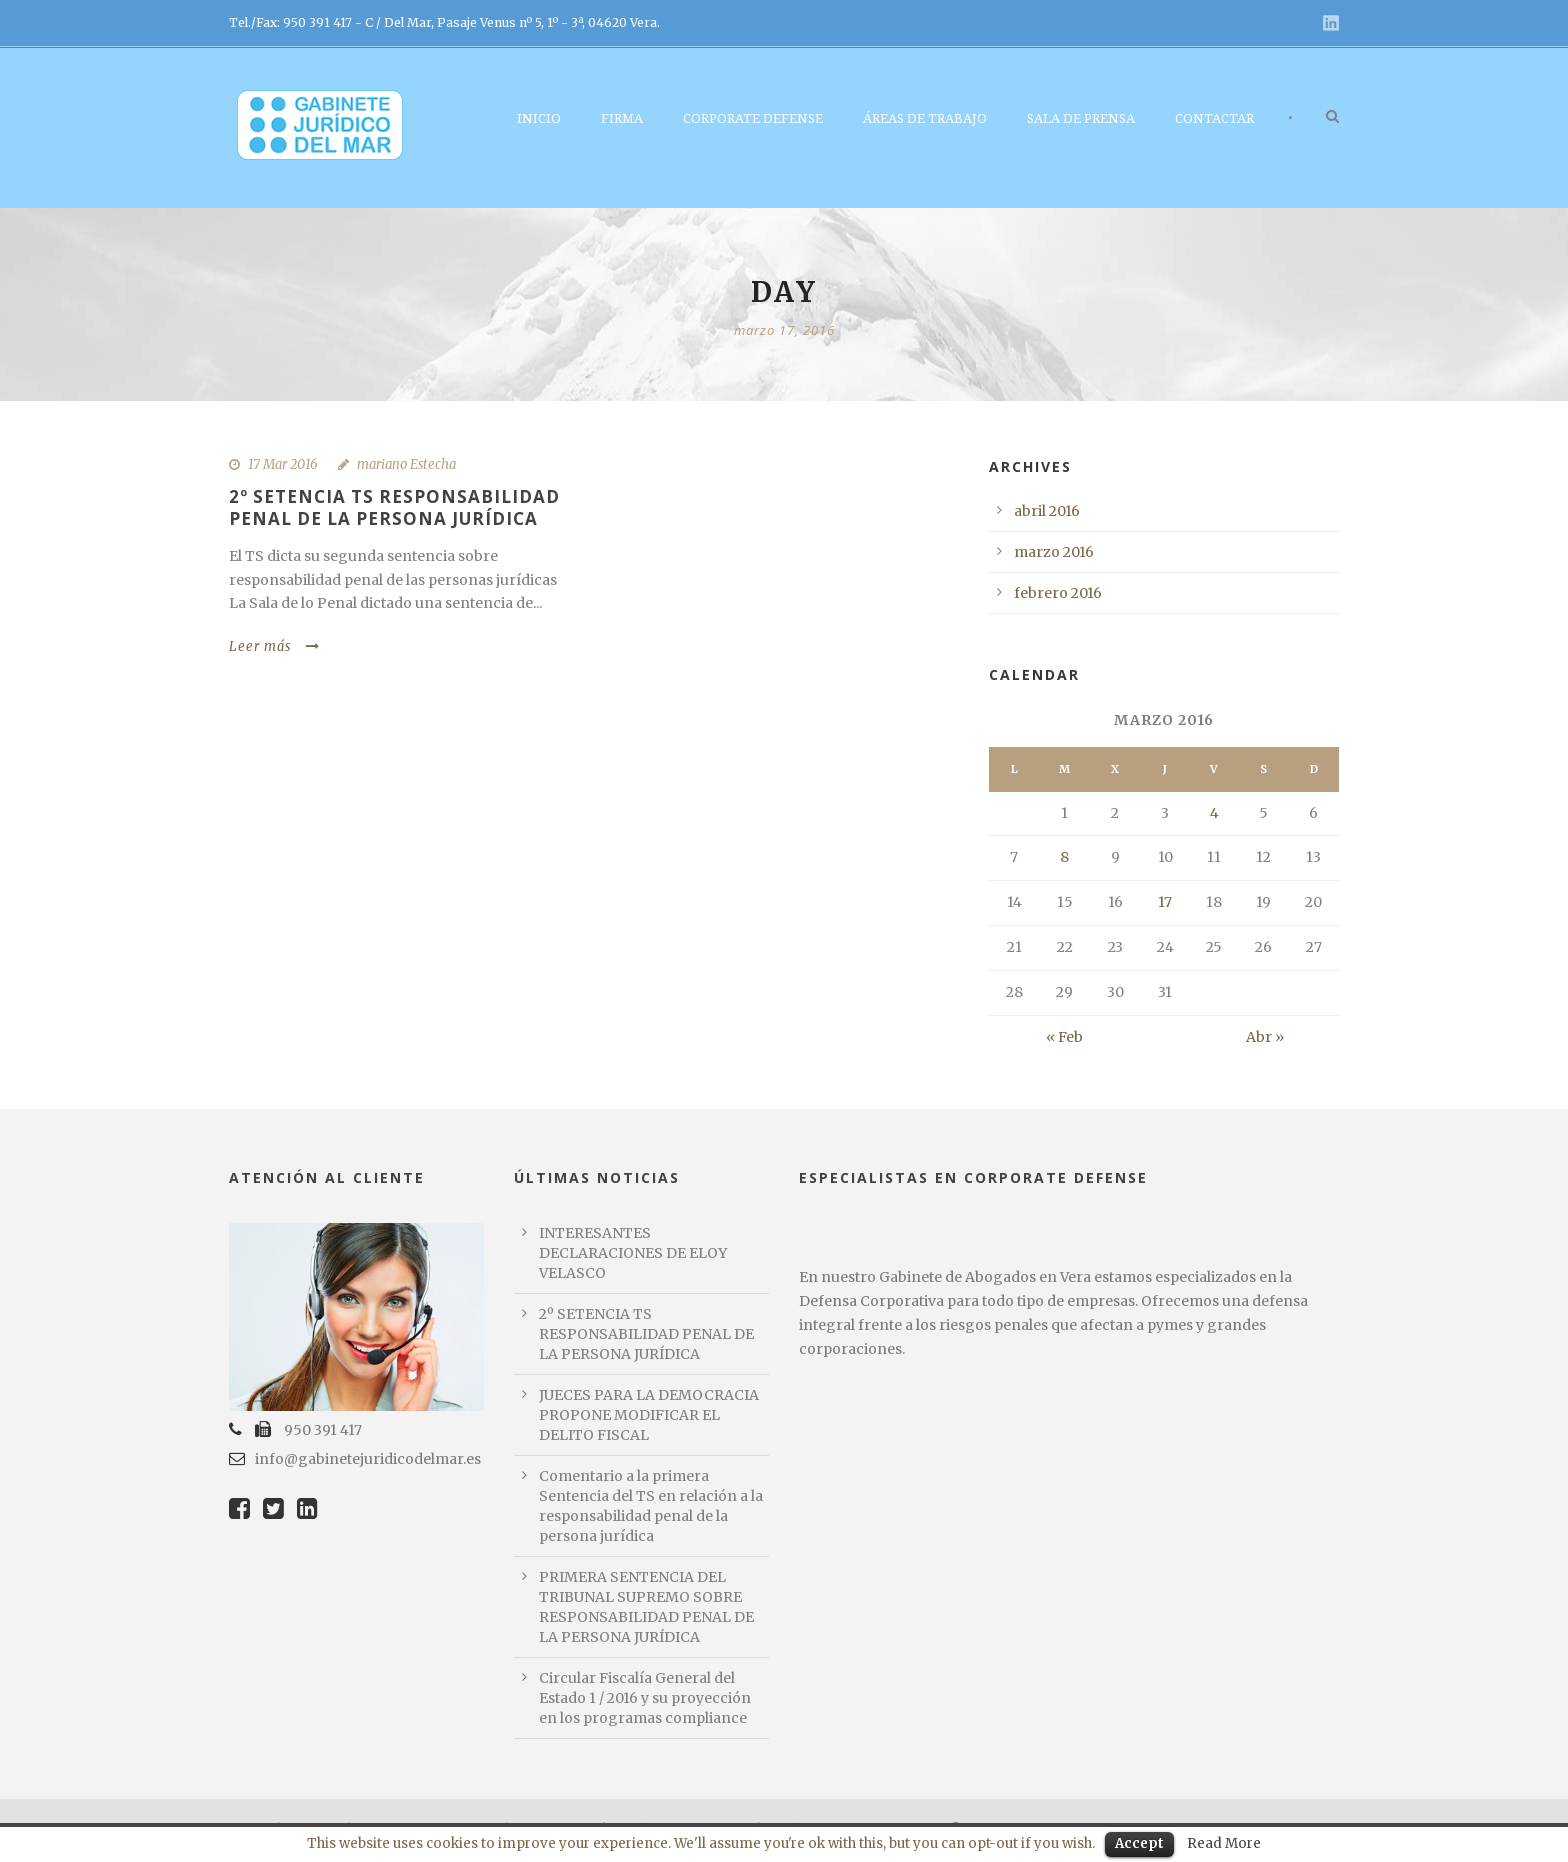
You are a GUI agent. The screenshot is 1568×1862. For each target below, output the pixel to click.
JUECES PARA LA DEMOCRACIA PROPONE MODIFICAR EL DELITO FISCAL (649, 1415)
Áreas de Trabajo (925, 118)
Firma (622, 118)
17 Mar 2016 (283, 464)
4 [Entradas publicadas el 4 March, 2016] (1214, 813)
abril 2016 (1047, 511)
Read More (1224, 1843)
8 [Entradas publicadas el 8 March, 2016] (1064, 857)
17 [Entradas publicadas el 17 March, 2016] (1165, 902)
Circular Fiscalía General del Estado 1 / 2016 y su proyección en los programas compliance (645, 1698)
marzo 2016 (1054, 552)
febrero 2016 (1058, 593)
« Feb (1064, 1037)
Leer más (274, 646)
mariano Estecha (406, 464)
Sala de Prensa (1081, 118)
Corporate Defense (753, 118)
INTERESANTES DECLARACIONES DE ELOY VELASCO (633, 1253)
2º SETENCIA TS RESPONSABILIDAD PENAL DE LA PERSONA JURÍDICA (394, 507)
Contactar (1214, 118)
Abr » (1265, 1037)
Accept (1139, 1843)
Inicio (539, 118)
